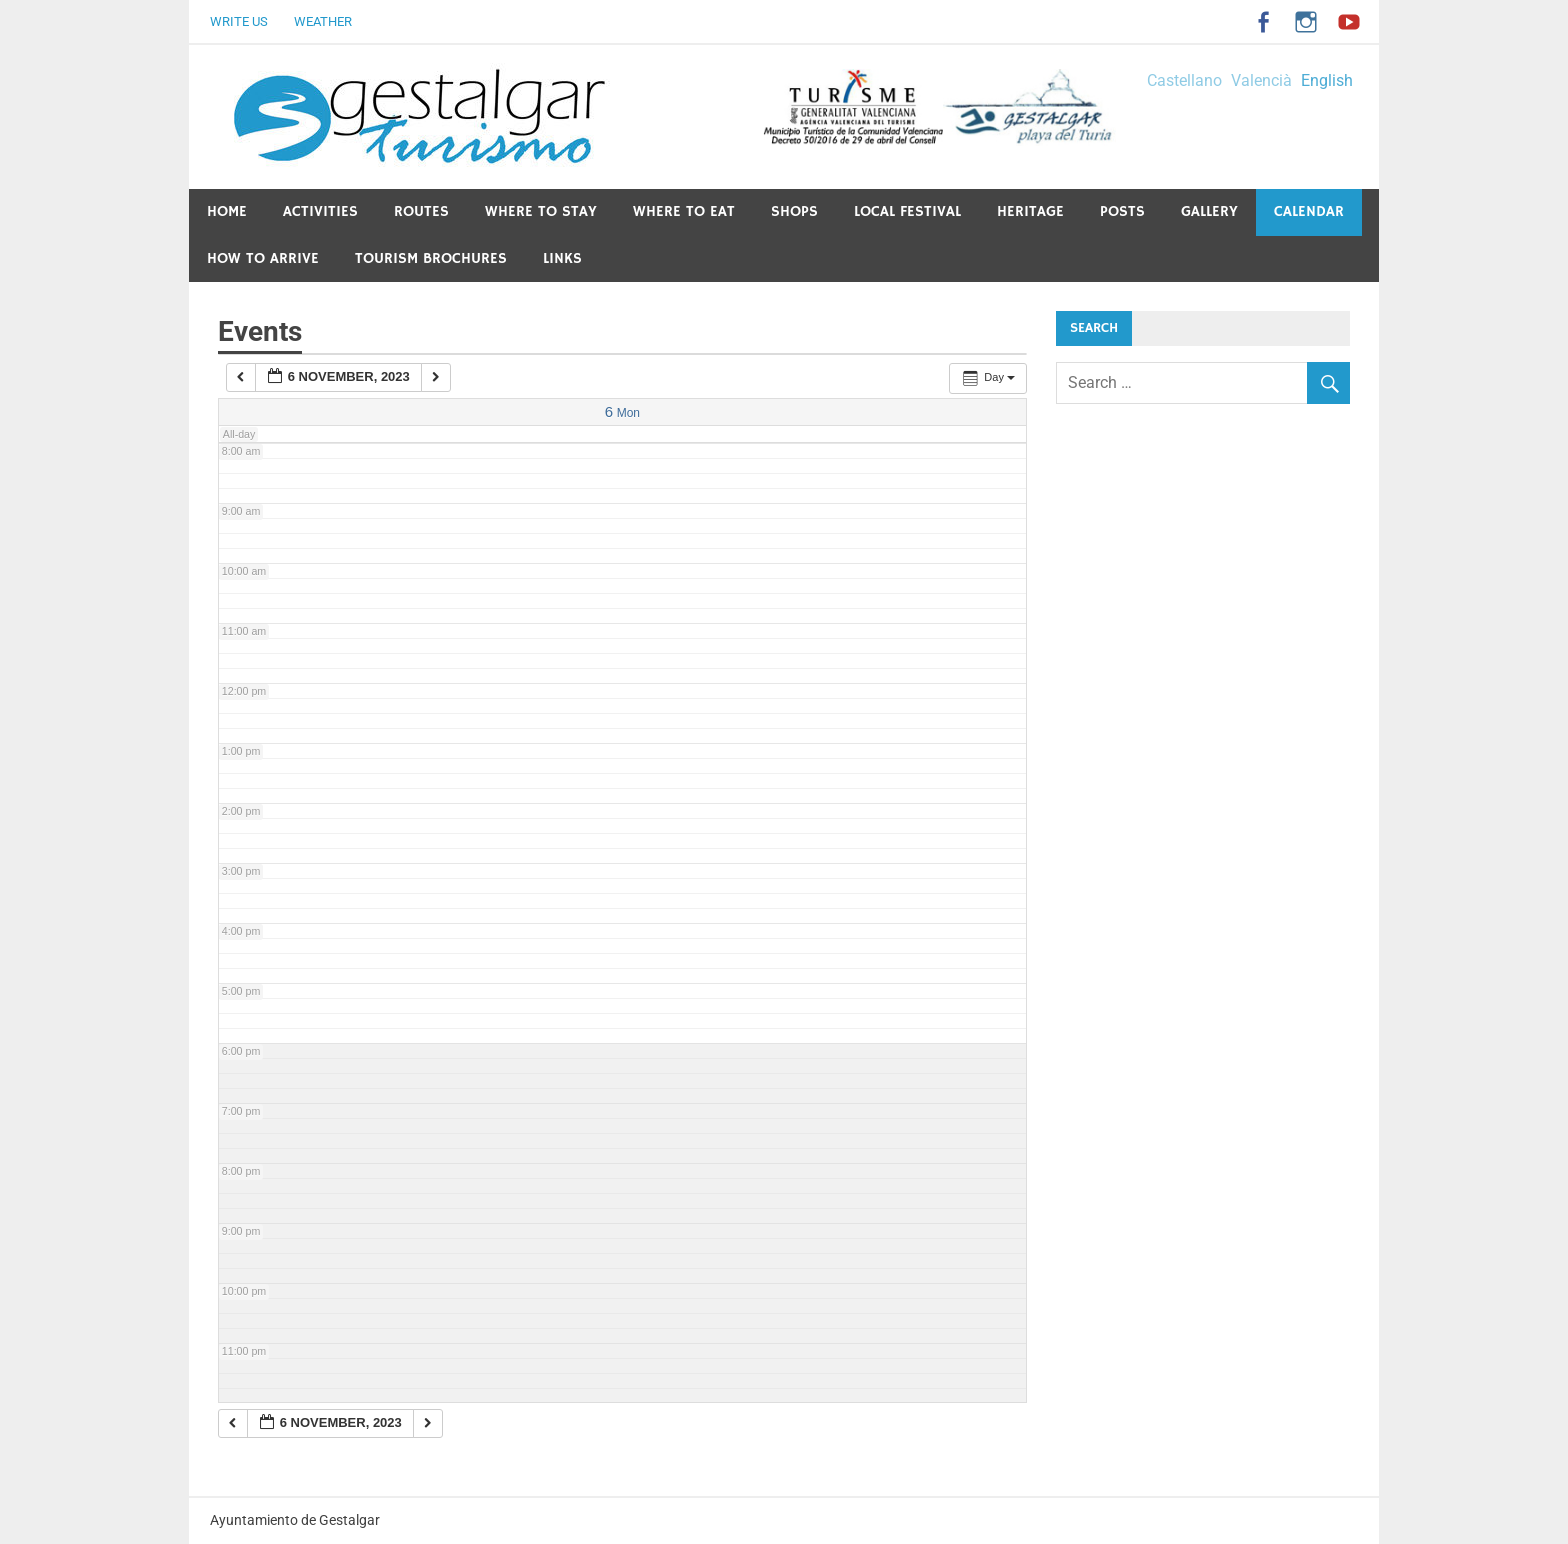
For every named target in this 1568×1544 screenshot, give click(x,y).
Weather (323, 21)
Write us (239, 21)
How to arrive (263, 258)
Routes (421, 211)
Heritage (1030, 211)
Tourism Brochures (431, 258)
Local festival (907, 211)
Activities (320, 211)
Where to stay (541, 211)
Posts (1122, 211)
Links (562, 258)
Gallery (1209, 211)
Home (227, 211)
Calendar (1309, 211)
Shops (794, 211)
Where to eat (684, 211)
